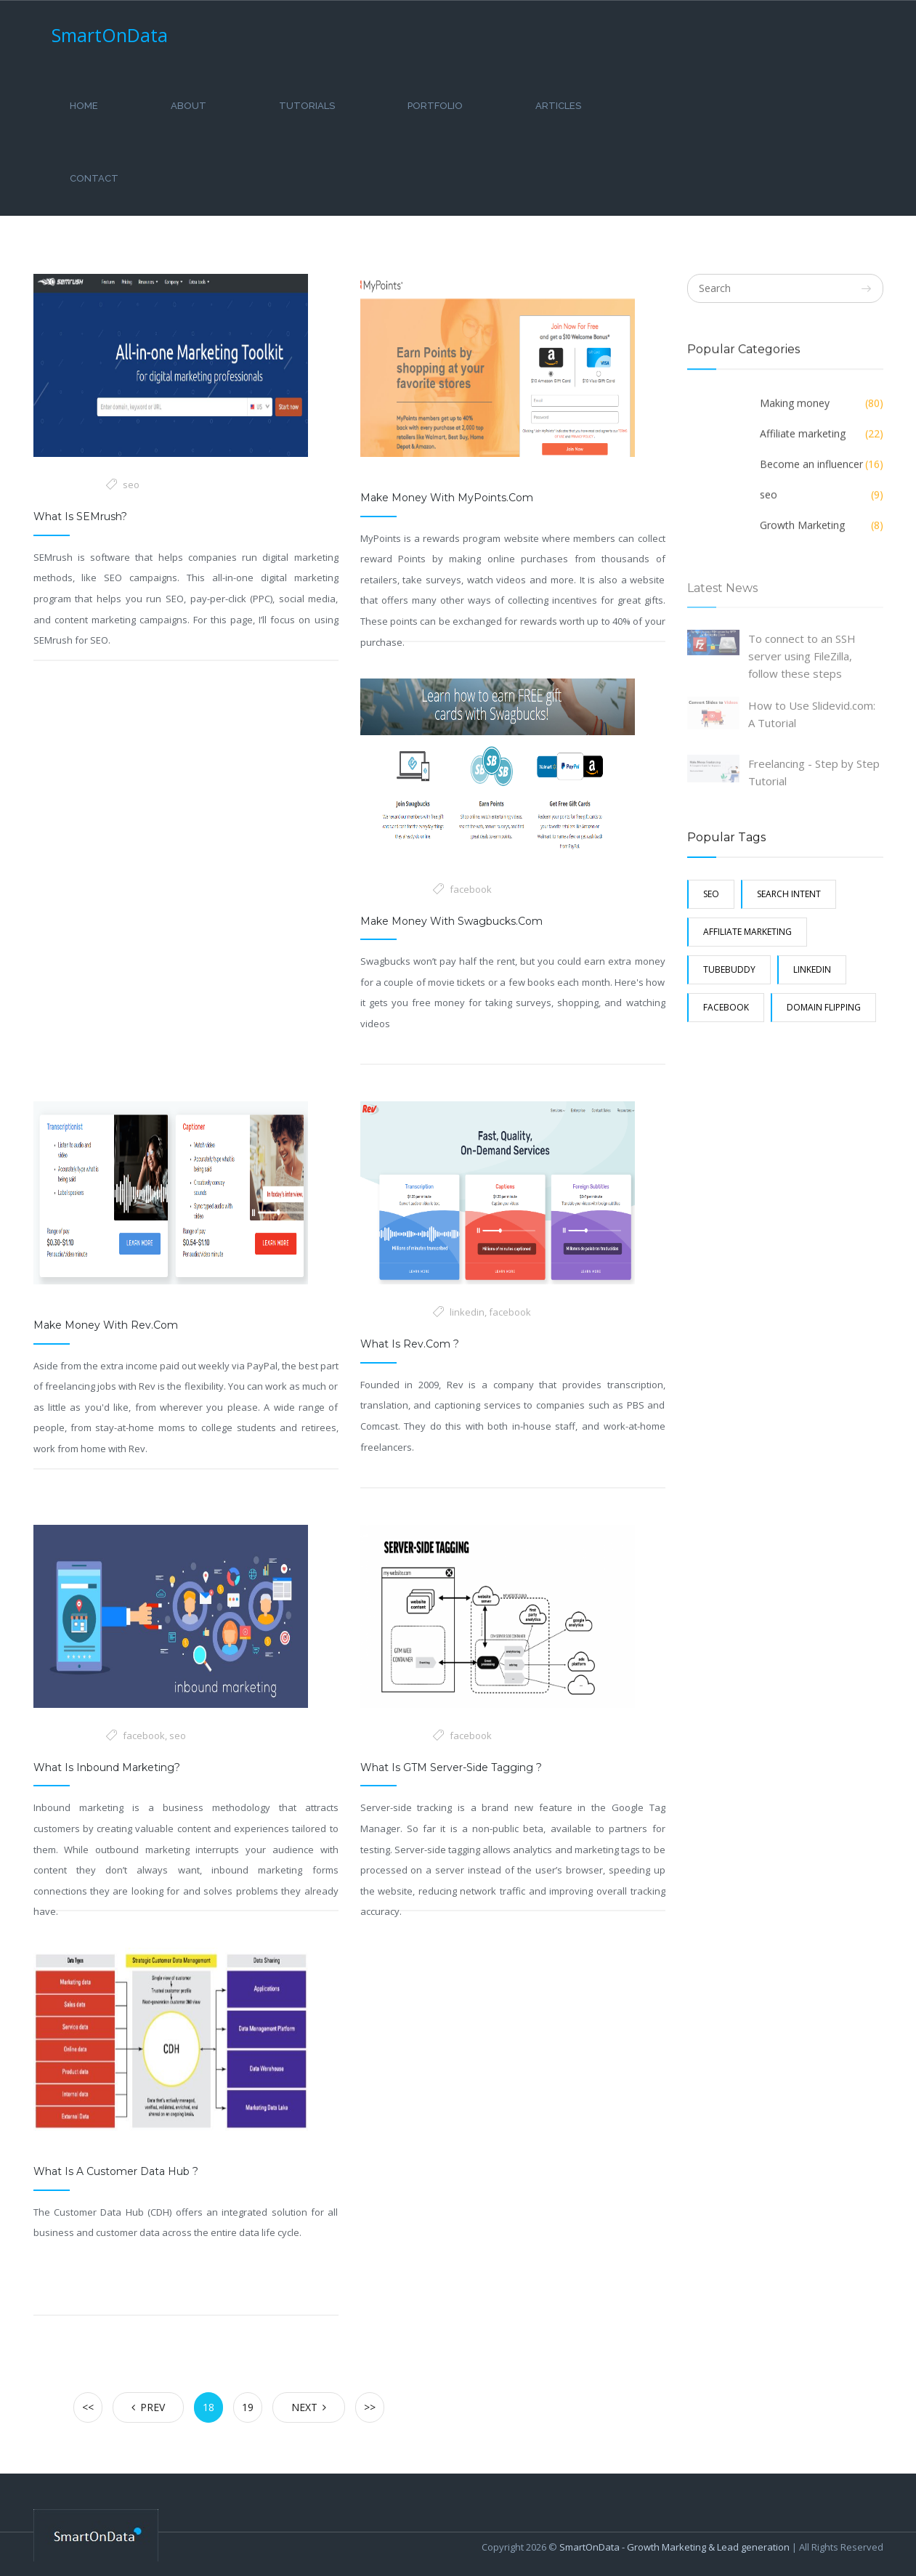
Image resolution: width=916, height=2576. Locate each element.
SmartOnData (110, 35)
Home (84, 105)
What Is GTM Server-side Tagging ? (451, 1767)
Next (308, 2407)
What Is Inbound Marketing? (106, 1767)
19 (248, 2407)
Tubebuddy (729, 969)
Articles (558, 105)
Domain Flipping (824, 1007)
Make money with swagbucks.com (451, 921)
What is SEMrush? (80, 516)
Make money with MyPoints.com (446, 497)
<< (88, 2407)
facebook (471, 889)
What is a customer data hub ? (115, 2171)
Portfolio (435, 105)
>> (370, 2407)
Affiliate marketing (747, 932)
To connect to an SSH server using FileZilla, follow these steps (802, 662)
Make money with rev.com (105, 1325)
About (188, 105)
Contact (94, 178)
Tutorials (307, 105)
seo (131, 484)
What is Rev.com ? (409, 1343)
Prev (148, 2407)
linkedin (467, 1312)
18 (208, 2407)
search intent (789, 894)
